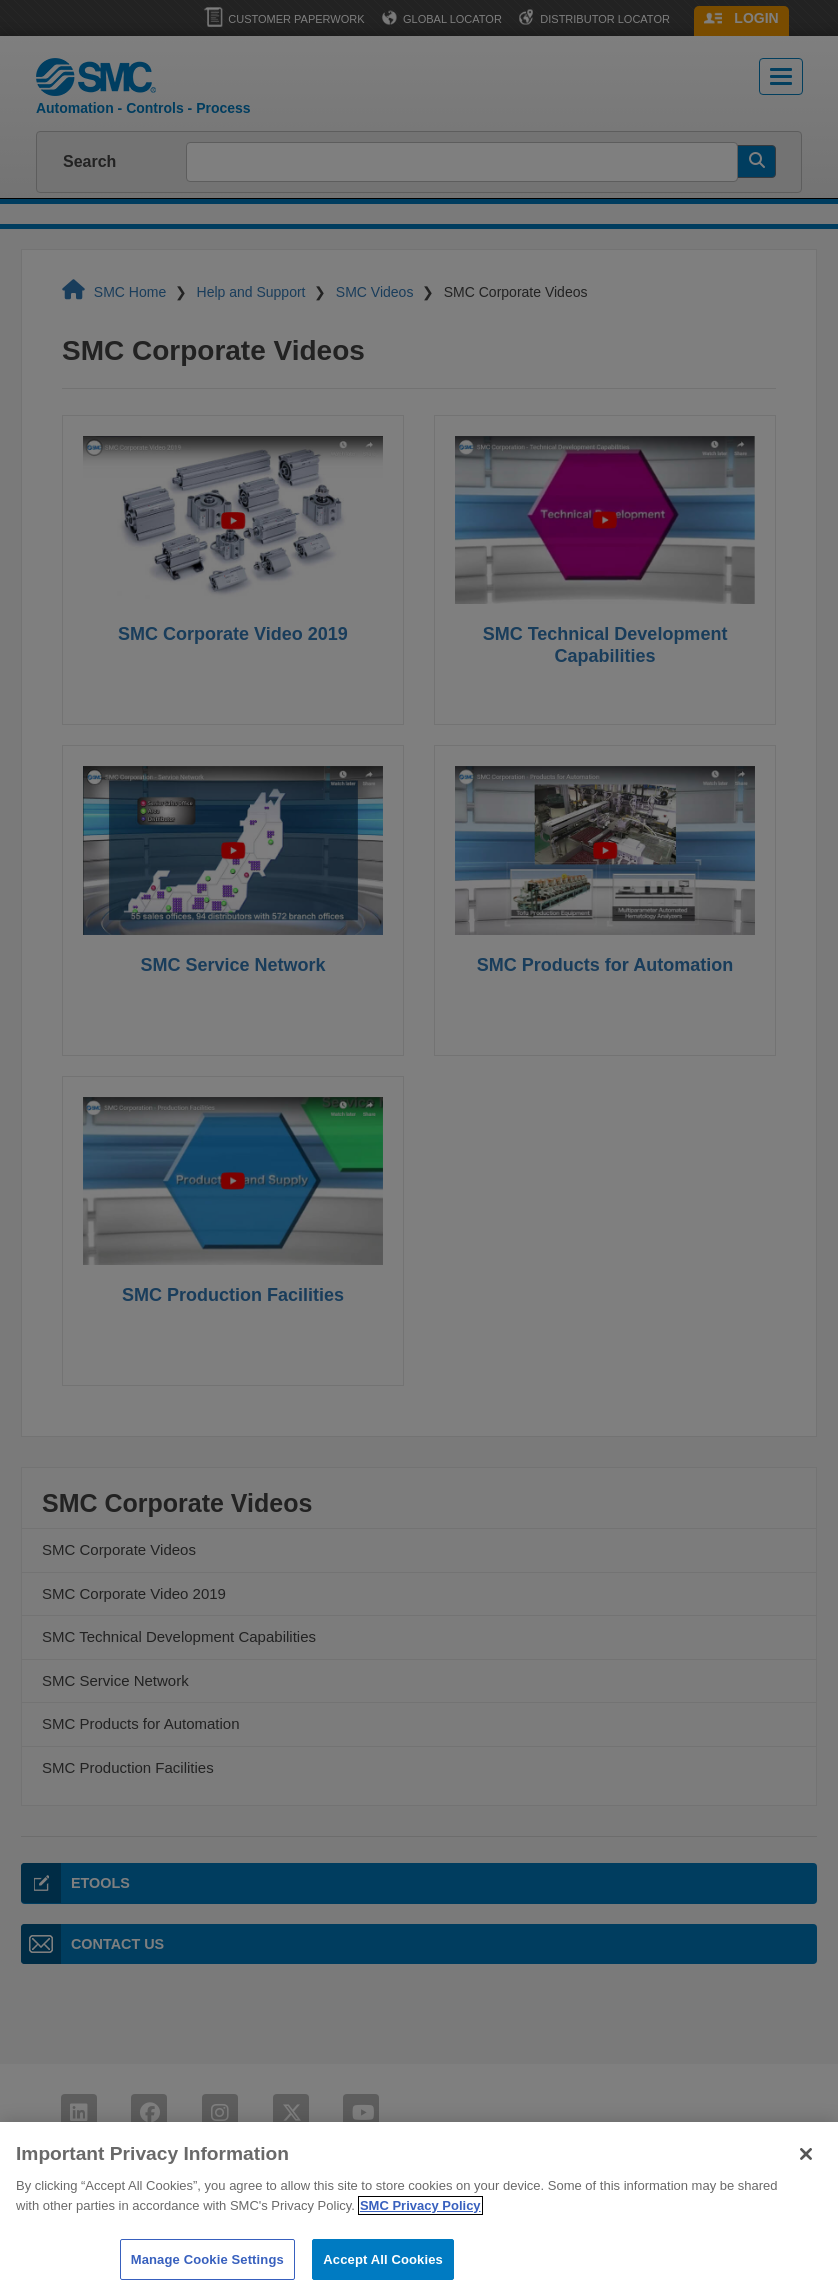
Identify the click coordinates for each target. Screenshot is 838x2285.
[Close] (806, 2164)
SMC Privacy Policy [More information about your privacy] (420, 2215)
